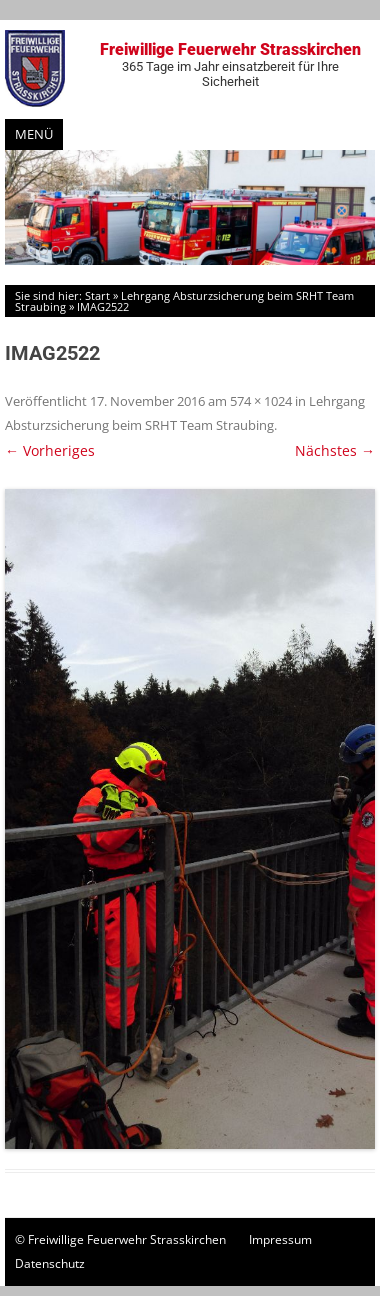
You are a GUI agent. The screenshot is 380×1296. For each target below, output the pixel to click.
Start (97, 295)
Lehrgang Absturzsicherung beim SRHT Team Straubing (184, 301)
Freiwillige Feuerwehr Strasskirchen (230, 64)
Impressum (280, 1239)
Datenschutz (50, 1263)
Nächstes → (335, 450)
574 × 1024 (261, 401)
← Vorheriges (50, 450)
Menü (34, 134)
